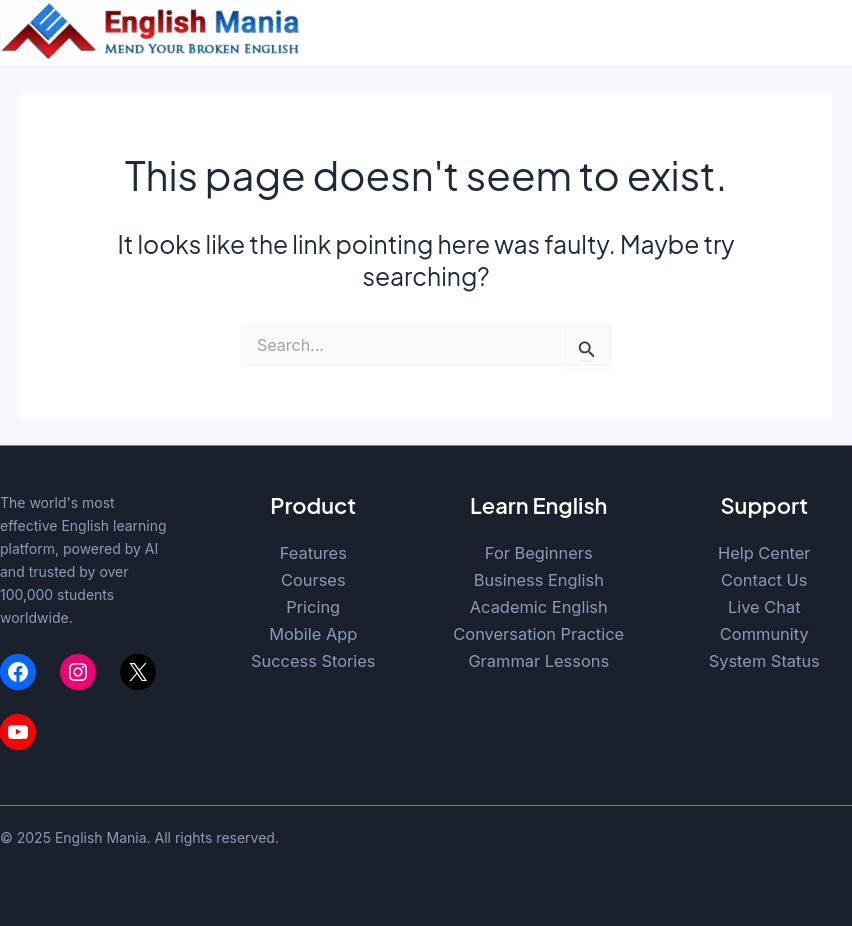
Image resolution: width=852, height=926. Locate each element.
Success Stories (313, 661)
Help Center (764, 553)
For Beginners (539, 553)
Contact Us (764, 580)
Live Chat (764, 607)
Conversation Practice (538, 634)
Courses (313, 580)
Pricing (313, 607)
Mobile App (313, 634)
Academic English (539, 607)
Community (764, 634)
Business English (539, 580)
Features (313, 553)
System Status (764, 661)
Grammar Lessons (538, 661)
